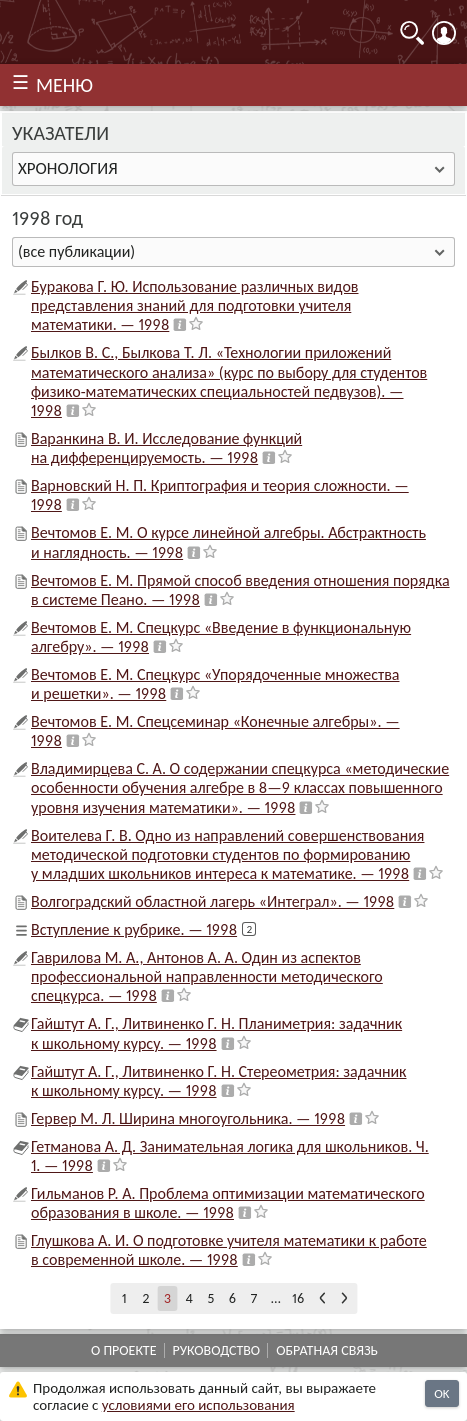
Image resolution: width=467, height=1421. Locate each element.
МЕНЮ (64, 85)
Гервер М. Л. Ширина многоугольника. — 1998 (188, 1118)
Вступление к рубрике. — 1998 (134, 929)
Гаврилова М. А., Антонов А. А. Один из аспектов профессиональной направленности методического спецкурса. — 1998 (207, 976)
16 (298, 1298)
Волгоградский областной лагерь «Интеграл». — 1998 (212, 901)
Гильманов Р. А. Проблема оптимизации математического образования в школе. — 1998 (228, 1203)
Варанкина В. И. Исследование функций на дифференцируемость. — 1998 (166, 448)
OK (441, 1393)
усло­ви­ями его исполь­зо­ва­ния (198, 1405)
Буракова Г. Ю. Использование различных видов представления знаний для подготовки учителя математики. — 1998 (195, 305)
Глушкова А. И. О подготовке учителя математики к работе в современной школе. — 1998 (229, 1250)
